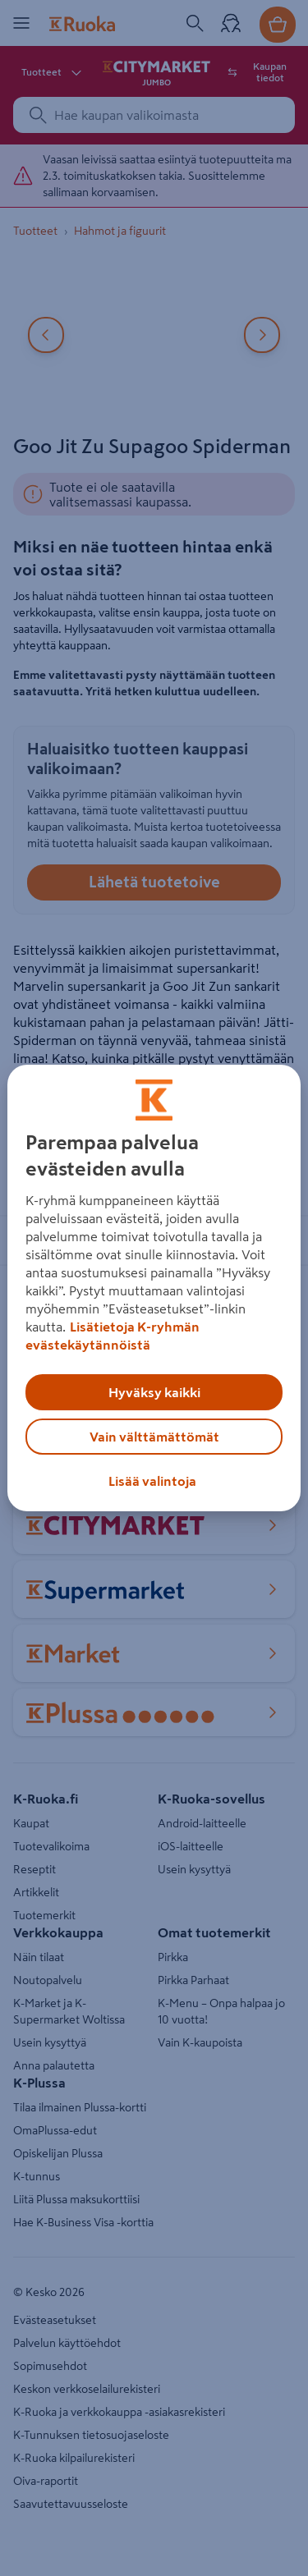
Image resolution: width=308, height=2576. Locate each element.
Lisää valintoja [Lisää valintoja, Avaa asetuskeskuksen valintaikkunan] (152, 1480)
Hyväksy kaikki (154, 1392)
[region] (153, 1288)
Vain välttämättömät (154, 1436)
